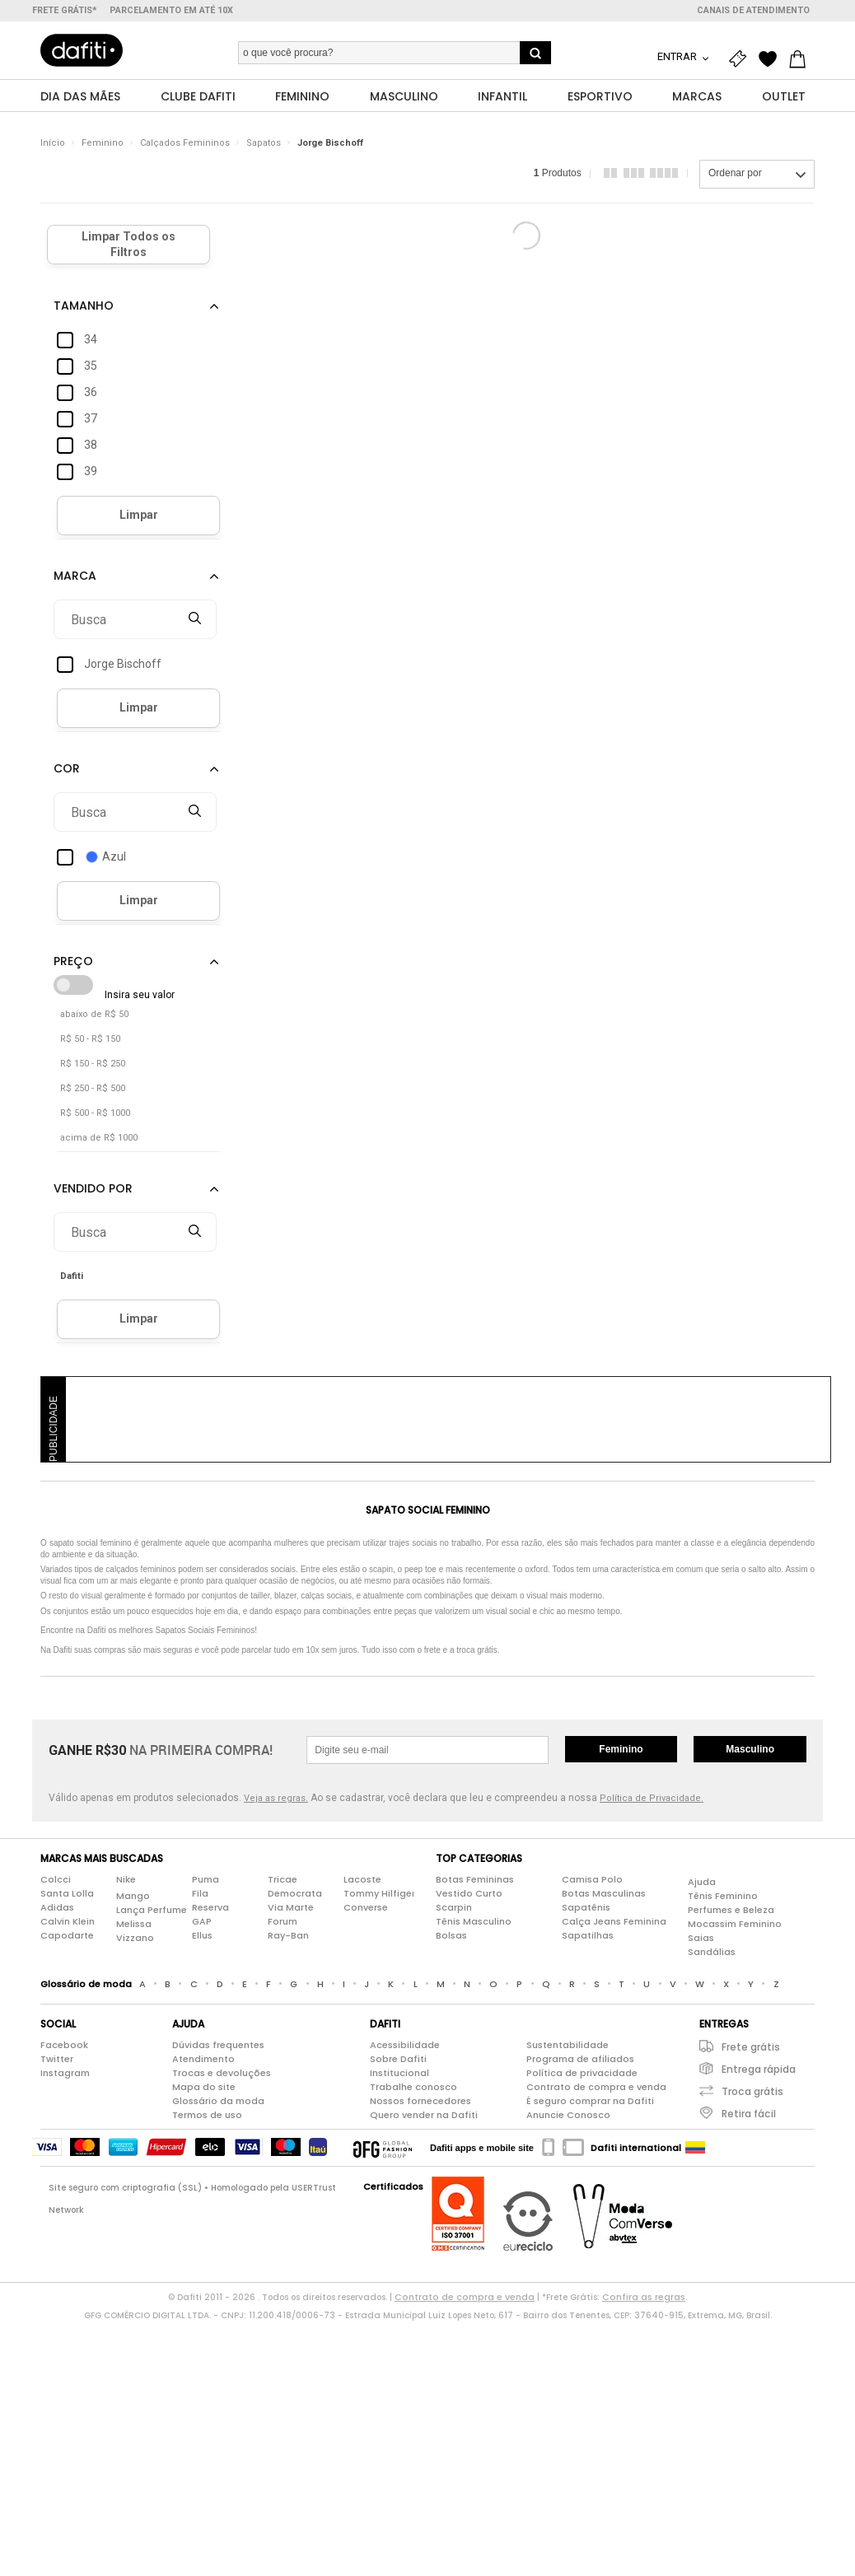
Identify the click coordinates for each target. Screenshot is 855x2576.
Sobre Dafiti (398, 2059)
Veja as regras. (276, 1799)
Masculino (750, 1750)
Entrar (678, 56)
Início (52, 143)
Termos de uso (207, 2115)
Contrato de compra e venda (596, 2087)
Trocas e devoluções (221, 2073)
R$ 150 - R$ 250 (92, 1064)
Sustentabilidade (567, 2045)
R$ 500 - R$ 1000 (95, 1113)
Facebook (64, 2045)
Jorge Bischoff (330, 143)
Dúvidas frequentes (218, 2045)
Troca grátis (752, 2092)
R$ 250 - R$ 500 (92, 1089)
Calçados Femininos (185, 143)
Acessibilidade (405, 2045)
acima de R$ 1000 (99, 1138)
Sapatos (263, 143)
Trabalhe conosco (413, 2087)
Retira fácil (749, 2114)
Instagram (65, 2073)
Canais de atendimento (753, 10)
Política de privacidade (582, 2073)
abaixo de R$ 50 (94, 1015)
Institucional (399, 2073)
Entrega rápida (759, 2070)
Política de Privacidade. (651, 1799)
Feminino (103, 143)
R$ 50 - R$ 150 (90, 1039)
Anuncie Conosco (568, 2115)
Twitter (56, 2059)
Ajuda (702, 1882)
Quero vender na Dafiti (424, 2115)
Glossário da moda (218, 2101)
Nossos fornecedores (420, 2101)
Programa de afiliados (580, 2059)
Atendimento (203, 2059)
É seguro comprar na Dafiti (590, 2101)
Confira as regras (643, 2297)
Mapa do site (204, 2087)
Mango (133, 1896)
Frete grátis (751, 2048)
